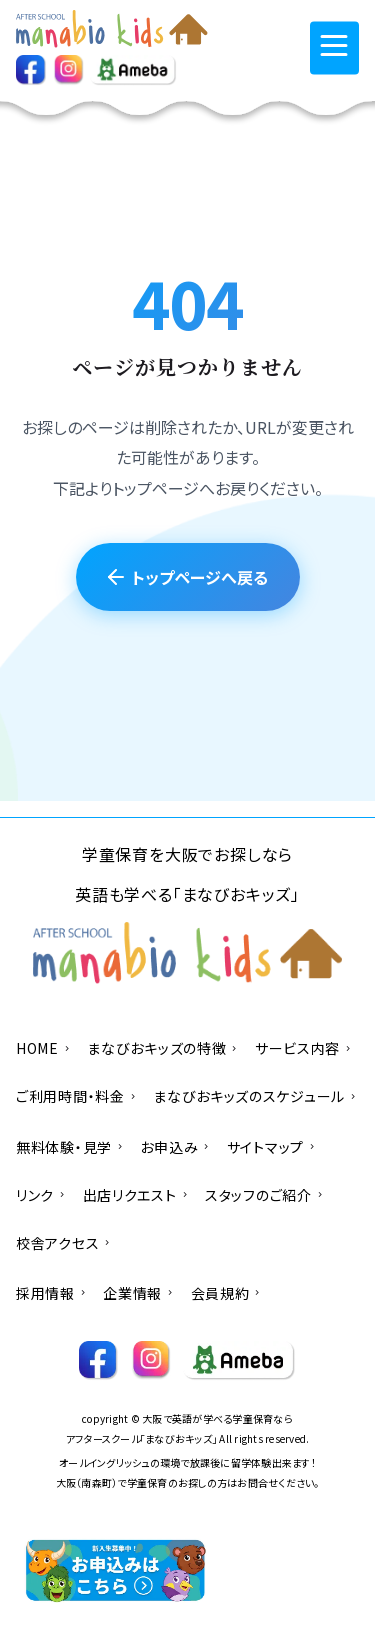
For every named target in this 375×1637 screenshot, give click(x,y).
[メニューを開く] (334, 47)
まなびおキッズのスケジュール (255, 1096)
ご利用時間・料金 (76, 1096)
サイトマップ (272, 1147)
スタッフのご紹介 (264, 1195)
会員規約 (226, 1293)
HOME (43, 1048)
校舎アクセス (64, 1243)
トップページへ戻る (188, 577)
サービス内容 (304, 1048)
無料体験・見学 (70, 1147)
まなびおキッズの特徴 (163, 1048)
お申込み (175, 1147)
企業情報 (138, 1293)
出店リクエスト (136, 1195)
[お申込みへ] (118, 1571)
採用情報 (51, 1293)
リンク (41, 1195)
